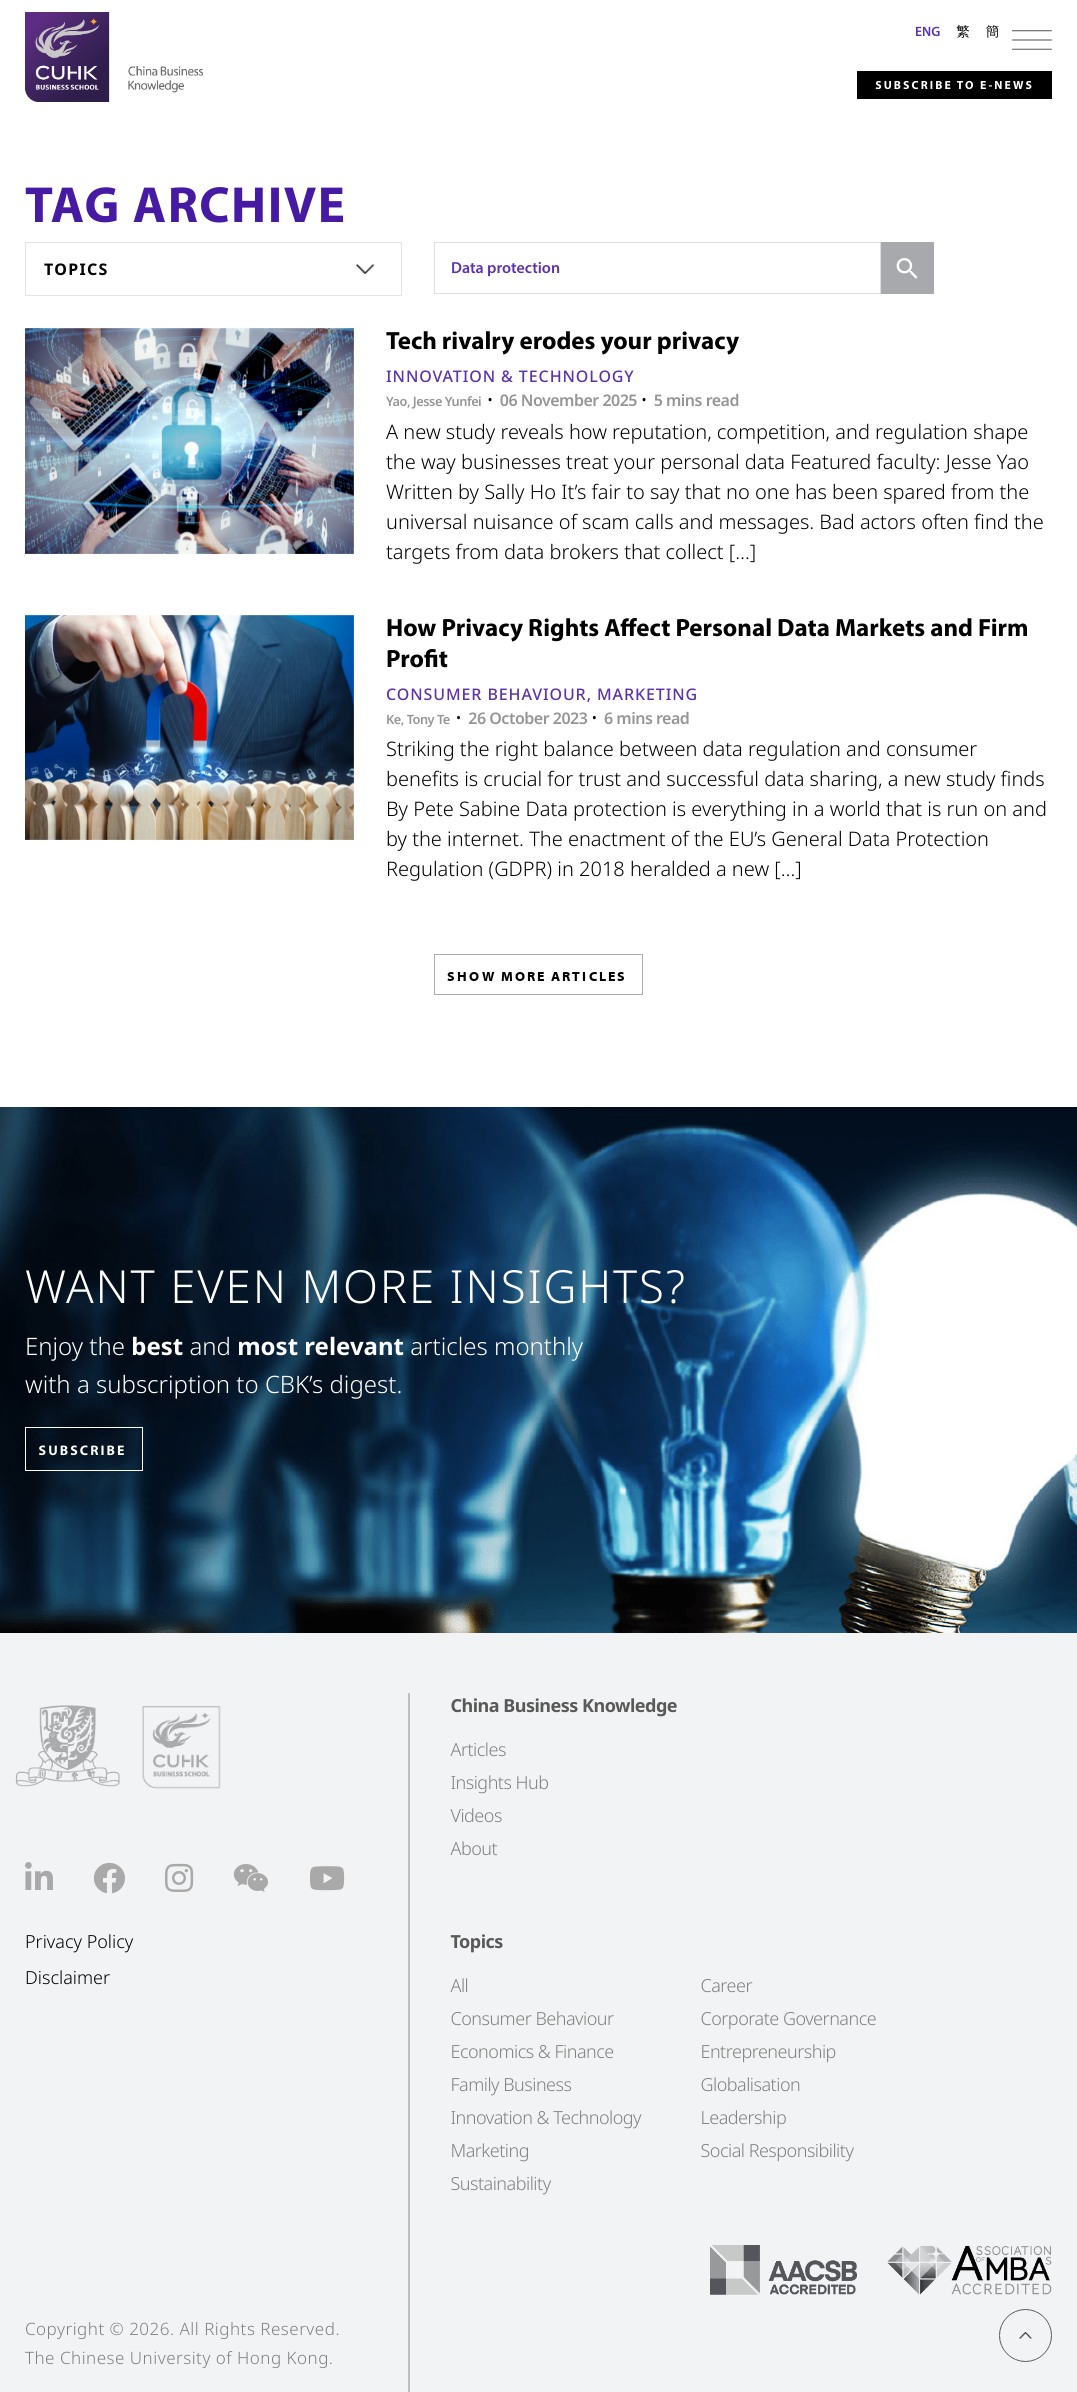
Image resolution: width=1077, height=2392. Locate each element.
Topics (76, 269)
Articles (477, 1749)
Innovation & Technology (510, 376)
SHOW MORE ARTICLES (536, 981)
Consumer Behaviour (486, 694)
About (473, 1848)
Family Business (510, 2084)
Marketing (647, 694)
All (459, 1985)
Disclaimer (67, 1978)
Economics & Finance (531, 2051)
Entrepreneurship (767, 2051)
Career (726, 1985)
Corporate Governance (788, 2018)
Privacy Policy (79, 1941)
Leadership (743, 2117)
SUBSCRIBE (99, 1450)
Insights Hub (499, 1782)
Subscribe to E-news (920, 84)
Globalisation (750, 2084)
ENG (927, 31)
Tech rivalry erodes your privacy (562, 340)
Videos (475, 1815)
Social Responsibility (776, 2150)
